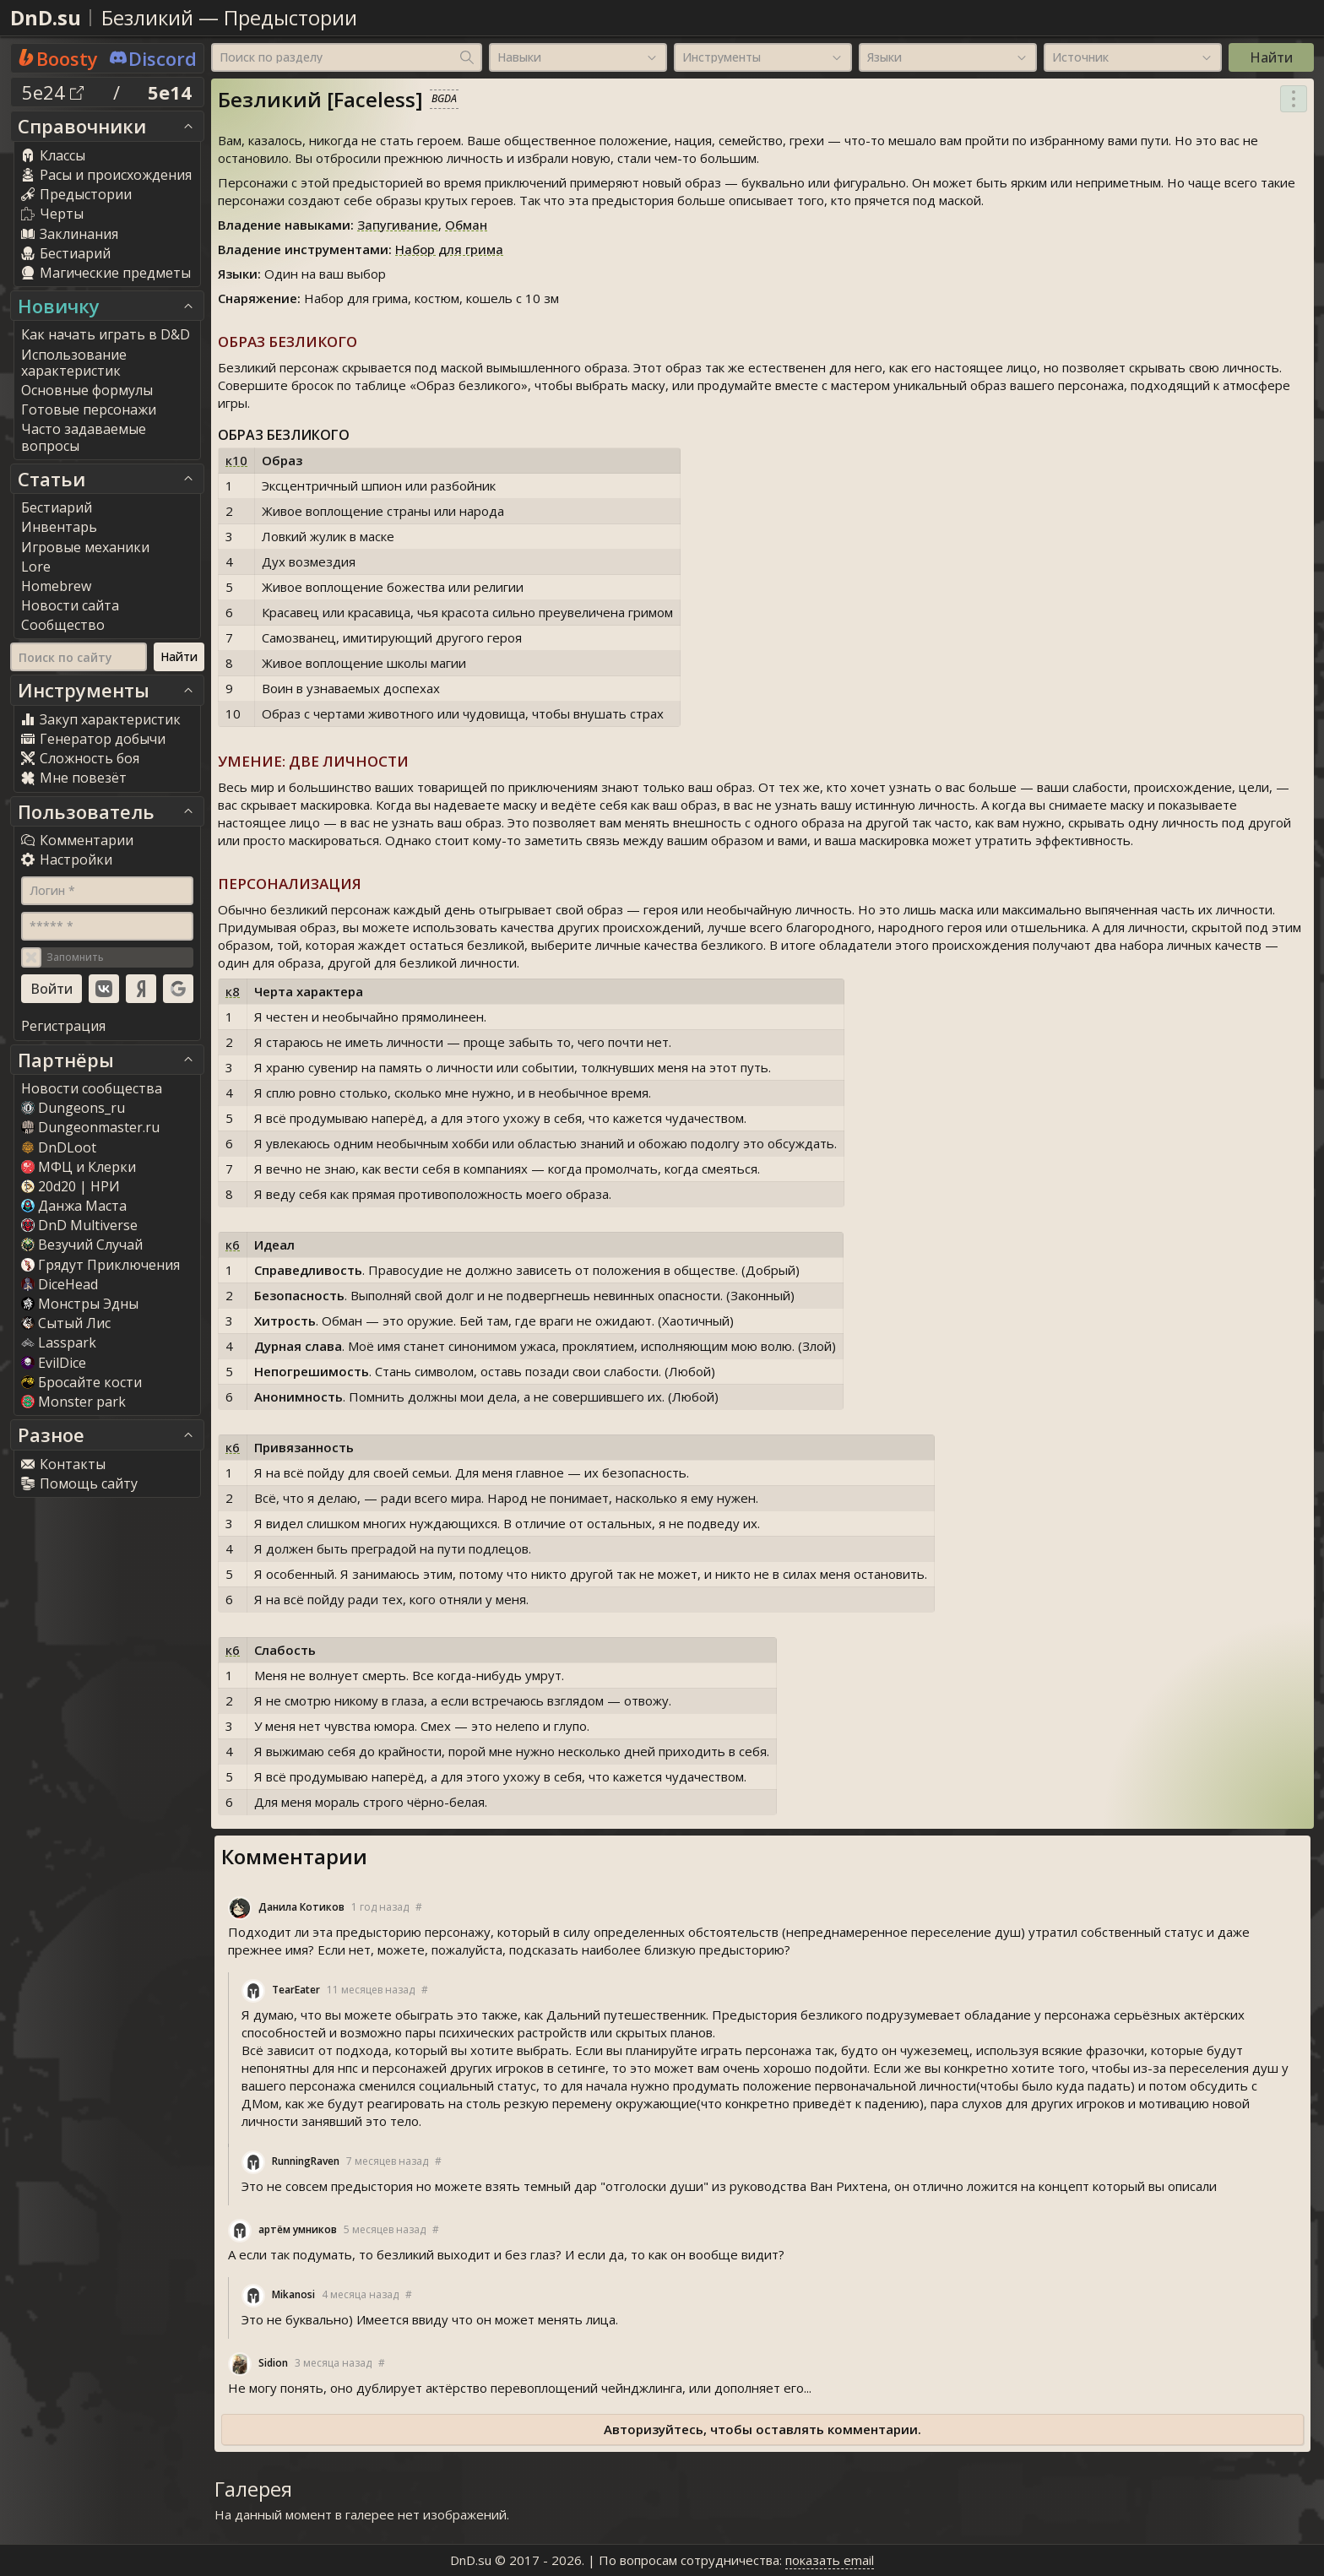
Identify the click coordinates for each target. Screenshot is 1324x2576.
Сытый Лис (66, 1323)
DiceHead (59, 1284)
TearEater (296, 1989)
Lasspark (58, 1342)
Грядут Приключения (100, 1264)
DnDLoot (58, 1147)
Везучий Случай (82, 1244)
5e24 (53, 92)
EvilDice (53, 1362)
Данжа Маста (74, 1205)
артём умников (297, 2229)
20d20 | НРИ (70, 1186)
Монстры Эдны (79, 1303)
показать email (829, 2560)
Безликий (147, 17)
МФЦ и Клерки (78, 1167)
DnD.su (45, 17)
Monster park (73, 1401)
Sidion (273, 2363)
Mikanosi (293, 2294)
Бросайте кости (81, 1382)
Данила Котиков (301, 1907)
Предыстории (290, 17)
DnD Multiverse (79, 1225)
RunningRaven (305, 2161)
